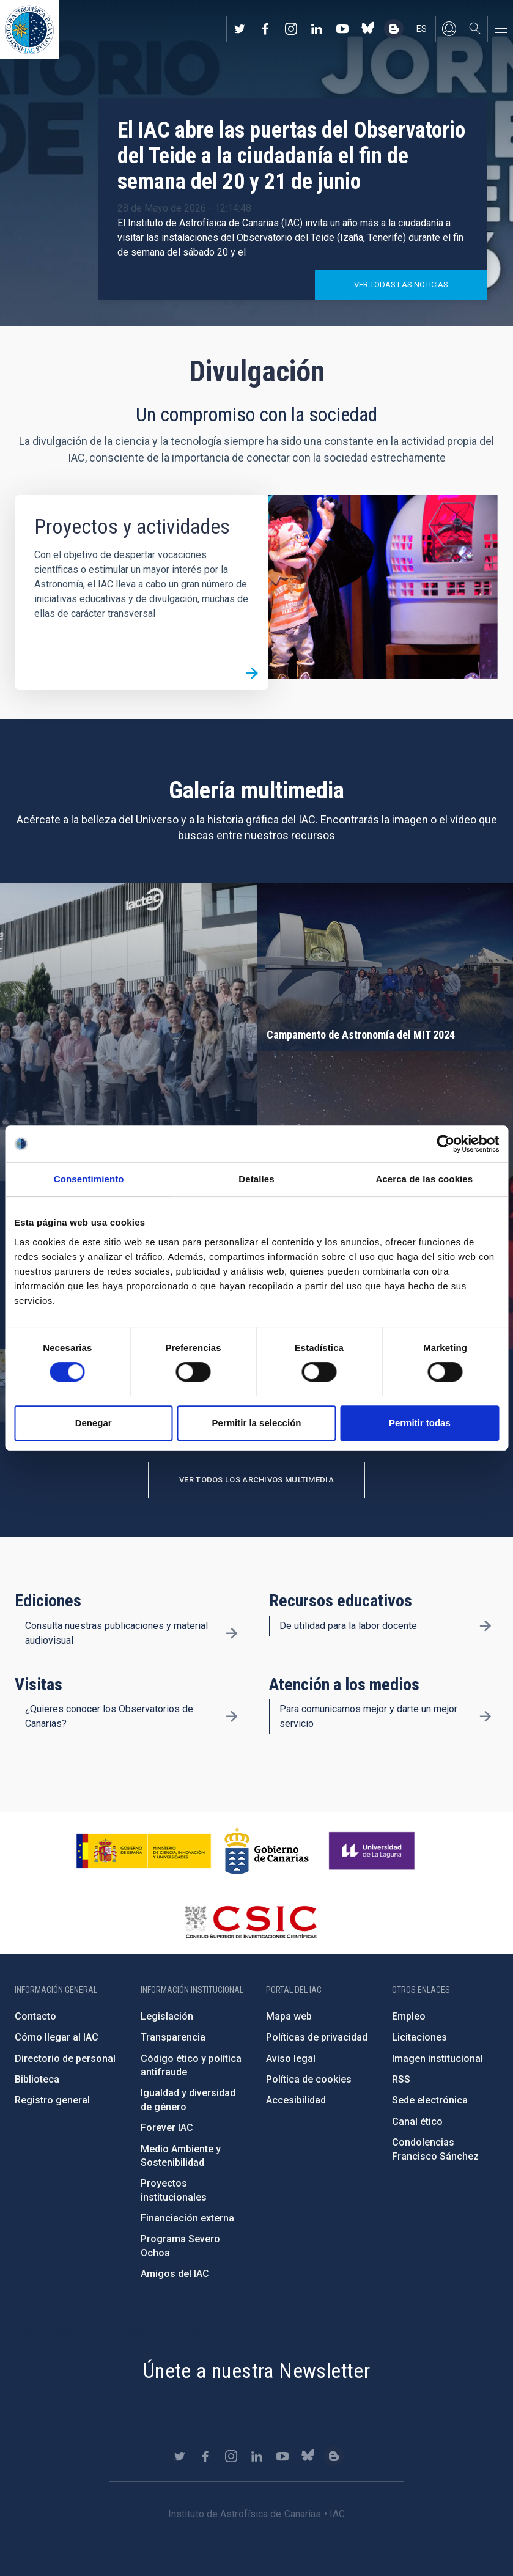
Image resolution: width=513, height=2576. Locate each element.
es (421, 29)
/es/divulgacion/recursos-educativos (485, 1626)
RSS (401, 2079)
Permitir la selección (256, 1423)
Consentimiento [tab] (89, 1179)
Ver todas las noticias (401, 284)
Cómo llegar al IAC (56, 2037)
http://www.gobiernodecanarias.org (266, 1851)
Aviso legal (291, 2058)
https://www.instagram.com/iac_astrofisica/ (291, 29)
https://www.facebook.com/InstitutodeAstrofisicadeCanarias (265, 29)
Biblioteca (37, 2079)
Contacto (35, 2016)
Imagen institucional (437, 2058)
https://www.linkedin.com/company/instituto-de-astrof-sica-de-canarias (317, 29)
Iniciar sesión (449, 29)
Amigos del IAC (175, 2274)
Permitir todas (420, 1423)
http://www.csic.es (250, 1922)
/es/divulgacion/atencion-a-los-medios (485, 1716)
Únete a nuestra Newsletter (256, 2370)
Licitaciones (419, 2037)
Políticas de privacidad (316, 2037)
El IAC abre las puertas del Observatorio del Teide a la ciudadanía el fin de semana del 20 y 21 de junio (291, 155)
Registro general (52, 2100)
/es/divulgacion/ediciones (232, 1633)
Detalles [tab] (256, 1179)
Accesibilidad (296, 2100)
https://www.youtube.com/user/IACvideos (342, 29)
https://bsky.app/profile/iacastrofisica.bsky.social (368, 29)
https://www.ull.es (373, 1851)
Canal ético (417, 2121)
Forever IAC (167, 2127)
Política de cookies (309, 2079)
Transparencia (173, 2037)
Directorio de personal (65, 2058)
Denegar (93, 1423)
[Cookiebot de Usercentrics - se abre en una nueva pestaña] (445, 1144)
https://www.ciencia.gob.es (144, 1851)
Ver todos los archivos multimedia (256, 1479)
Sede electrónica (430, 2100)
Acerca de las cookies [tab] (424, 1179)
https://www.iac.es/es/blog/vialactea (394, 29)
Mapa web (289, 2016)
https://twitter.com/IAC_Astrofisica (240, 29)
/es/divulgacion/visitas (232, 1716)
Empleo (409, 2016)
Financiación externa (187, 2218)
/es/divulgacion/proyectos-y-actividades (251, 673)
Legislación (167, 2016)
